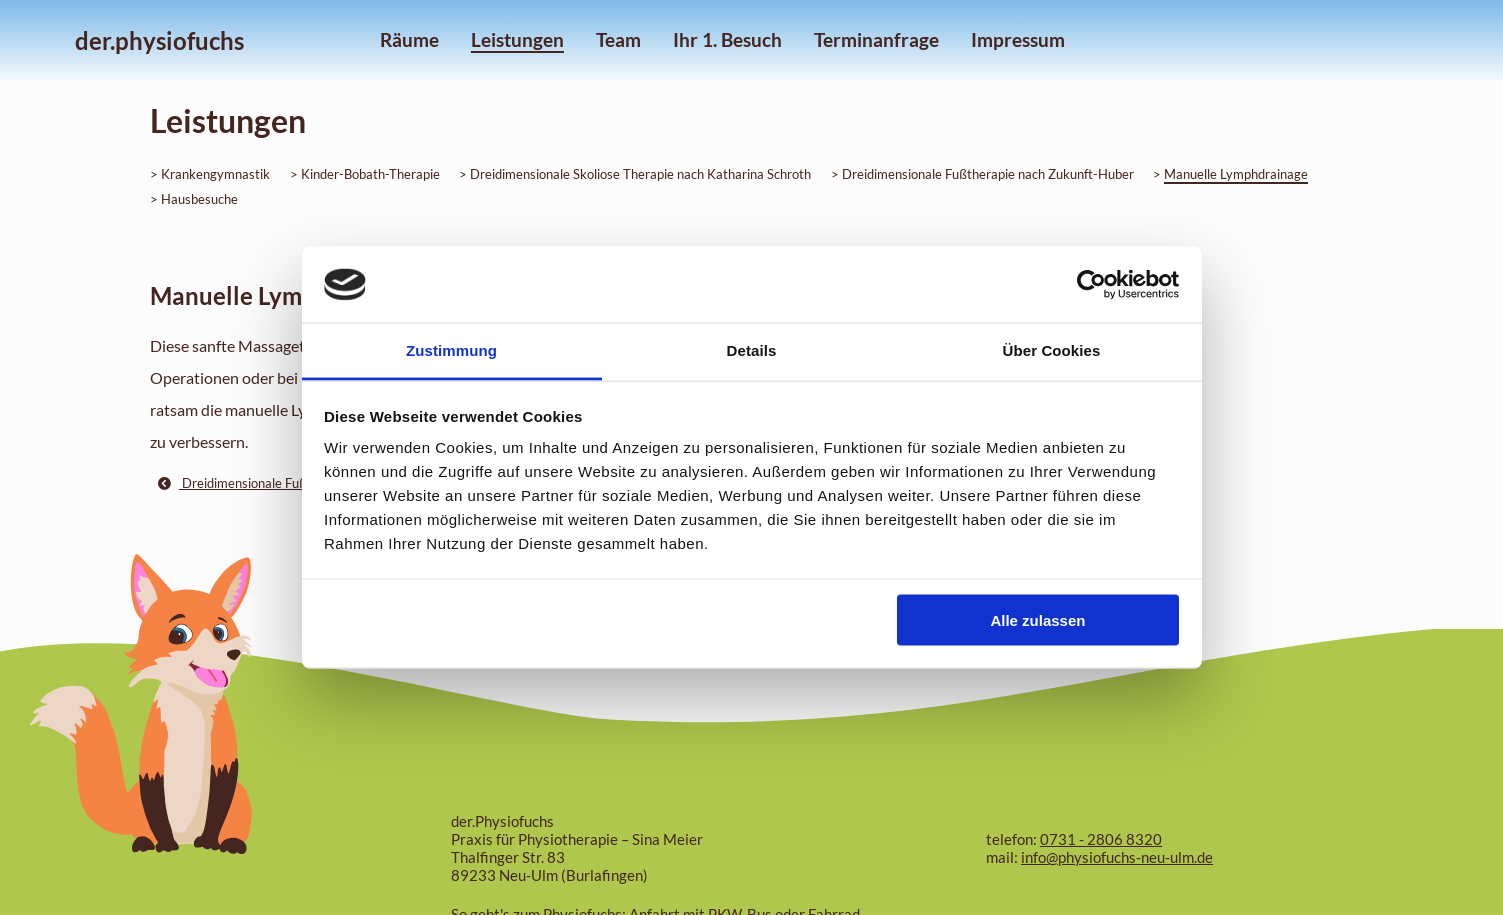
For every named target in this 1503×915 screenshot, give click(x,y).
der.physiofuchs (159, 40)
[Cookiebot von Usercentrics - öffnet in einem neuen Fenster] (1091, 285)
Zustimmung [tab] (451, 350)
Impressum (1018, 39)
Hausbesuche (199, 199)
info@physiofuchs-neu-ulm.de (1117, 857)
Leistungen (517, 39)
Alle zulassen (1037, 619)
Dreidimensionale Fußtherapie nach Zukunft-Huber (988, 174)
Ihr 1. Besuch (727, 39)
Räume (409, 39)
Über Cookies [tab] (1052, 350)
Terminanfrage (876, 39)
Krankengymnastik (215, 174)
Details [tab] (752, 350)
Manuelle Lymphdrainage (1236, 174)
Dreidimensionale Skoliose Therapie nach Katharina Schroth (640, 174)
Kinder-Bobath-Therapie (370, 174)
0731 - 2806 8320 (1101, 839)
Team (618, 39)
